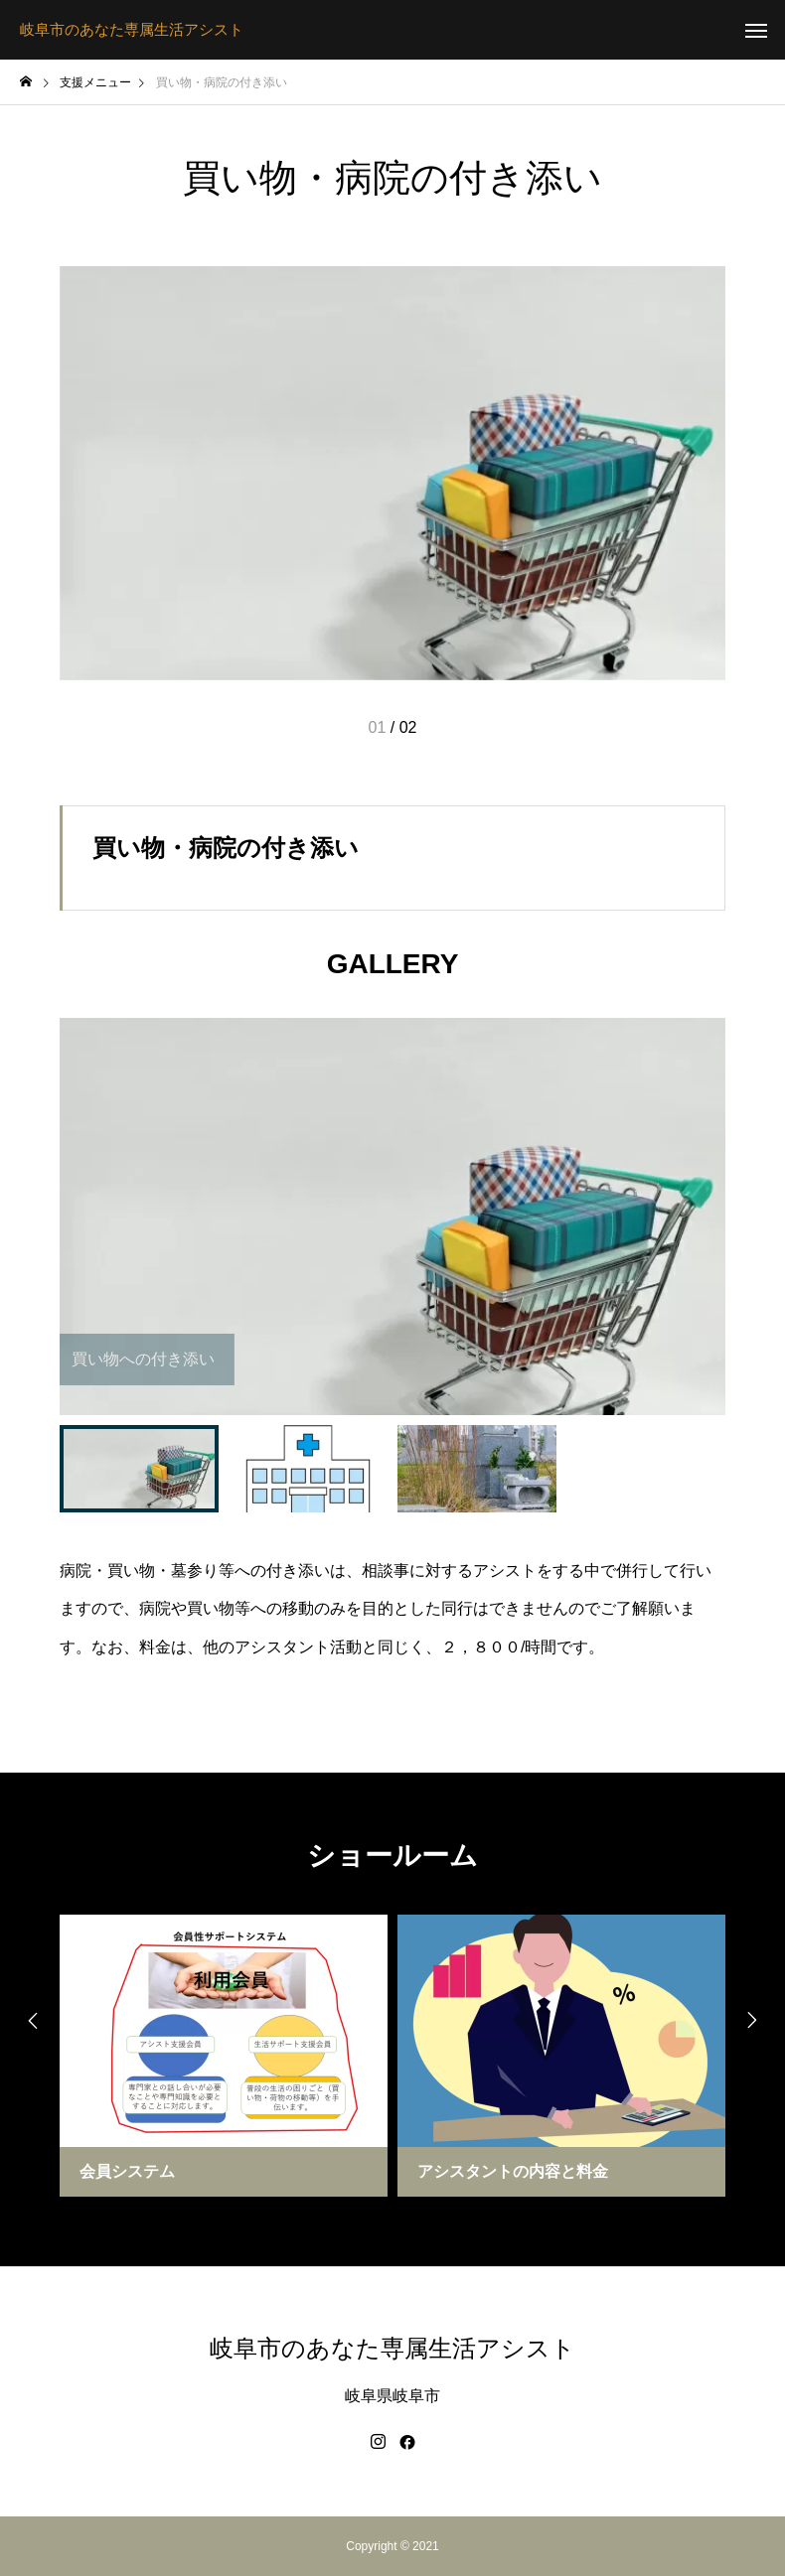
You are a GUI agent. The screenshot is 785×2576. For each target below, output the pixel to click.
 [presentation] (30, 2021)
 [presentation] (755, 2021)
